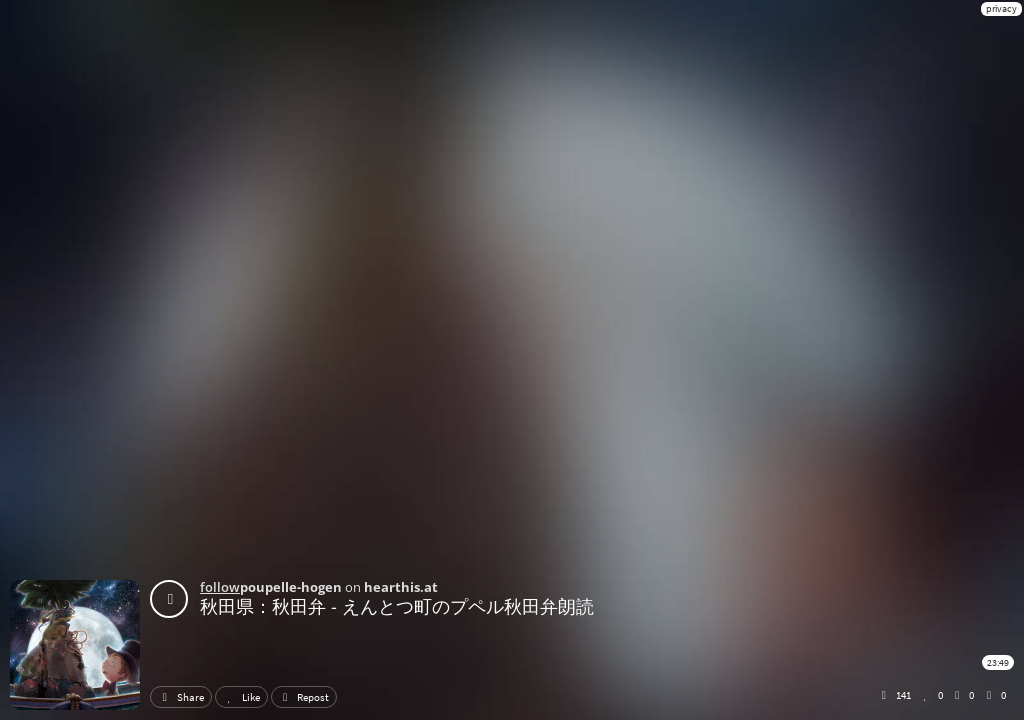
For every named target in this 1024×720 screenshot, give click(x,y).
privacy (1001, 8)
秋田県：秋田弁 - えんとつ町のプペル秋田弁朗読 (397, 606)
